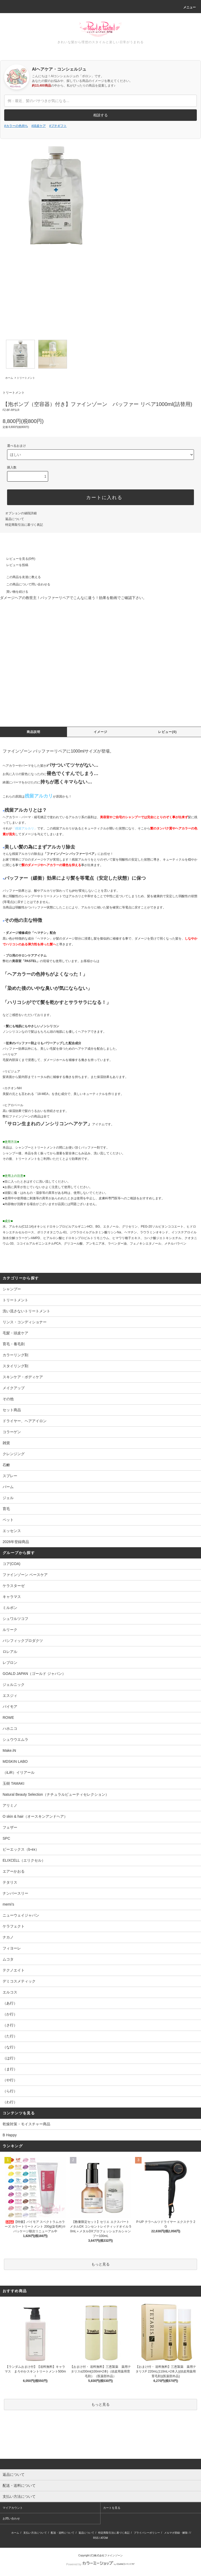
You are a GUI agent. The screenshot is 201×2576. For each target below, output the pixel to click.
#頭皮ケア (38, 126)
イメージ (101, 732)
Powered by (100, 2564)
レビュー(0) (167, 732)
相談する (100, 115)
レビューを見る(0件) (17, 559)
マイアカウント (13, 2507)
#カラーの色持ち (16, 126)
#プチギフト (58, 126)
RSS (96, 2538)
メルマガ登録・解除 (176, 2532)
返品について (14, 519)
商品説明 (34, 732)
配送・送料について (62, 2532)
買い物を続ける (14, 592)
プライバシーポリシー (147, 2532)
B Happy (10, 2135)
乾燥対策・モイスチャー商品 (26, 2124)
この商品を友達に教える (20, 577)
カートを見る (111, 2507)
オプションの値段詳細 (21, 513)
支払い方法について (35, 2532)
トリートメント (26, 377)
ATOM (104, 2538)
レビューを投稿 (14, 565)
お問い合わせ (11, 2518)
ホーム (9, 377)
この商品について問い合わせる (25, 584)
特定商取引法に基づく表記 (24, 525)
